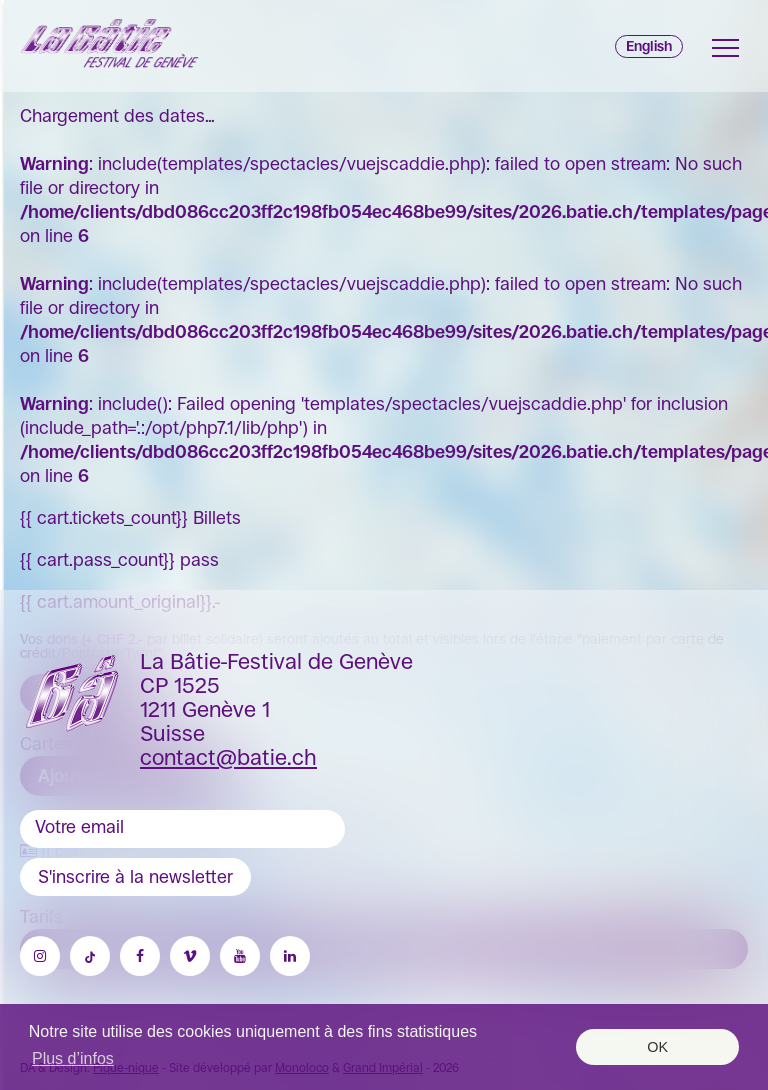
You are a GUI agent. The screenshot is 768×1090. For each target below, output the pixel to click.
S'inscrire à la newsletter (135, 877)
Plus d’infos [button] (73, 1058)
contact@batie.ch (228, 757)
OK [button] (657, 1047)
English (649, 46)
